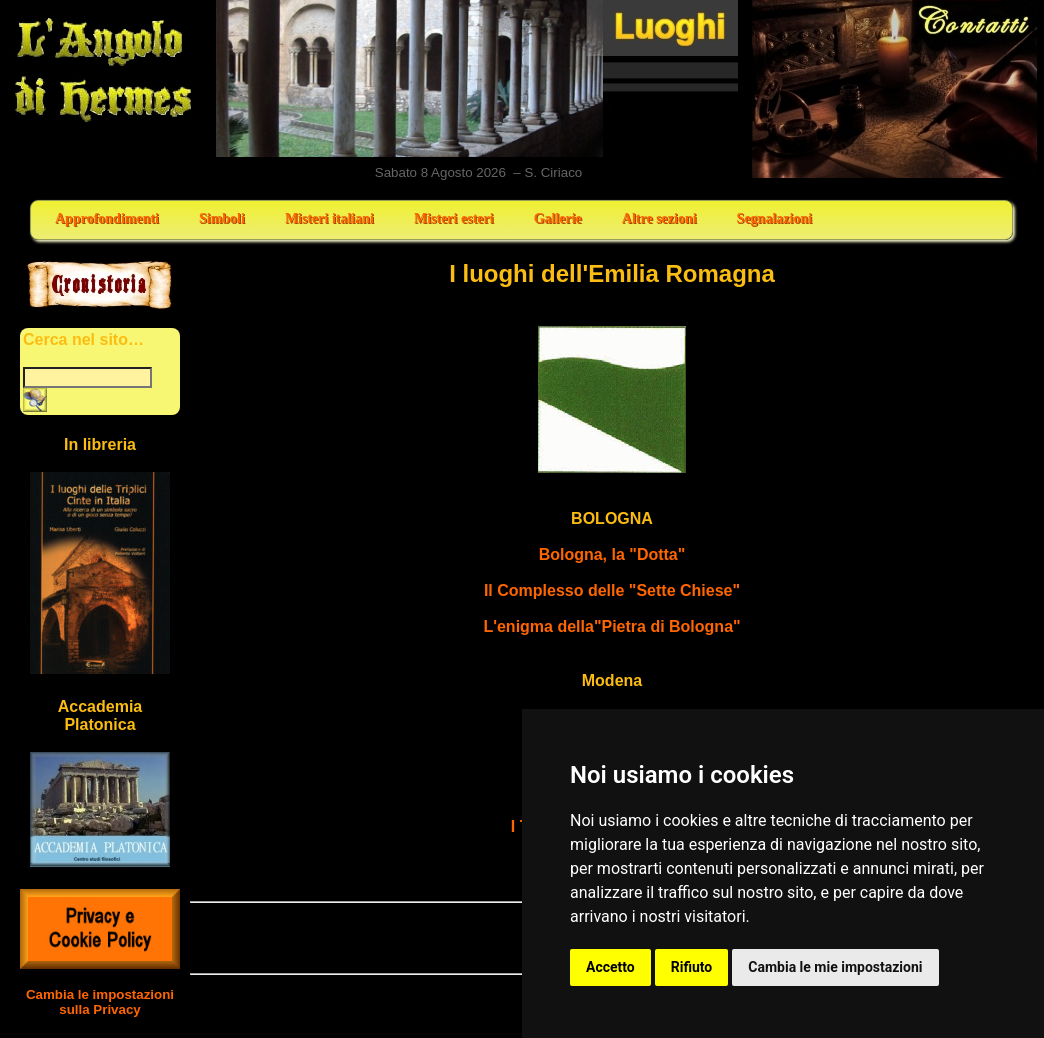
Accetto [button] (610, 967)
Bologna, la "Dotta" (612, 554)
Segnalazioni (774, 218)
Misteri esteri (454, 218)
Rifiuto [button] (692, 967)
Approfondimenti (107, 218)
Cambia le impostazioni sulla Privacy (100, 1002)
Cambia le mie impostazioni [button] (835, 967)
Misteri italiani (329, 218)
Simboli (222, 218)
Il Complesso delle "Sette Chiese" (612, 590)
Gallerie (558, 218)
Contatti (895, 89)
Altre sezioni (659, 218)
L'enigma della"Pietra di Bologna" (611, 626)
